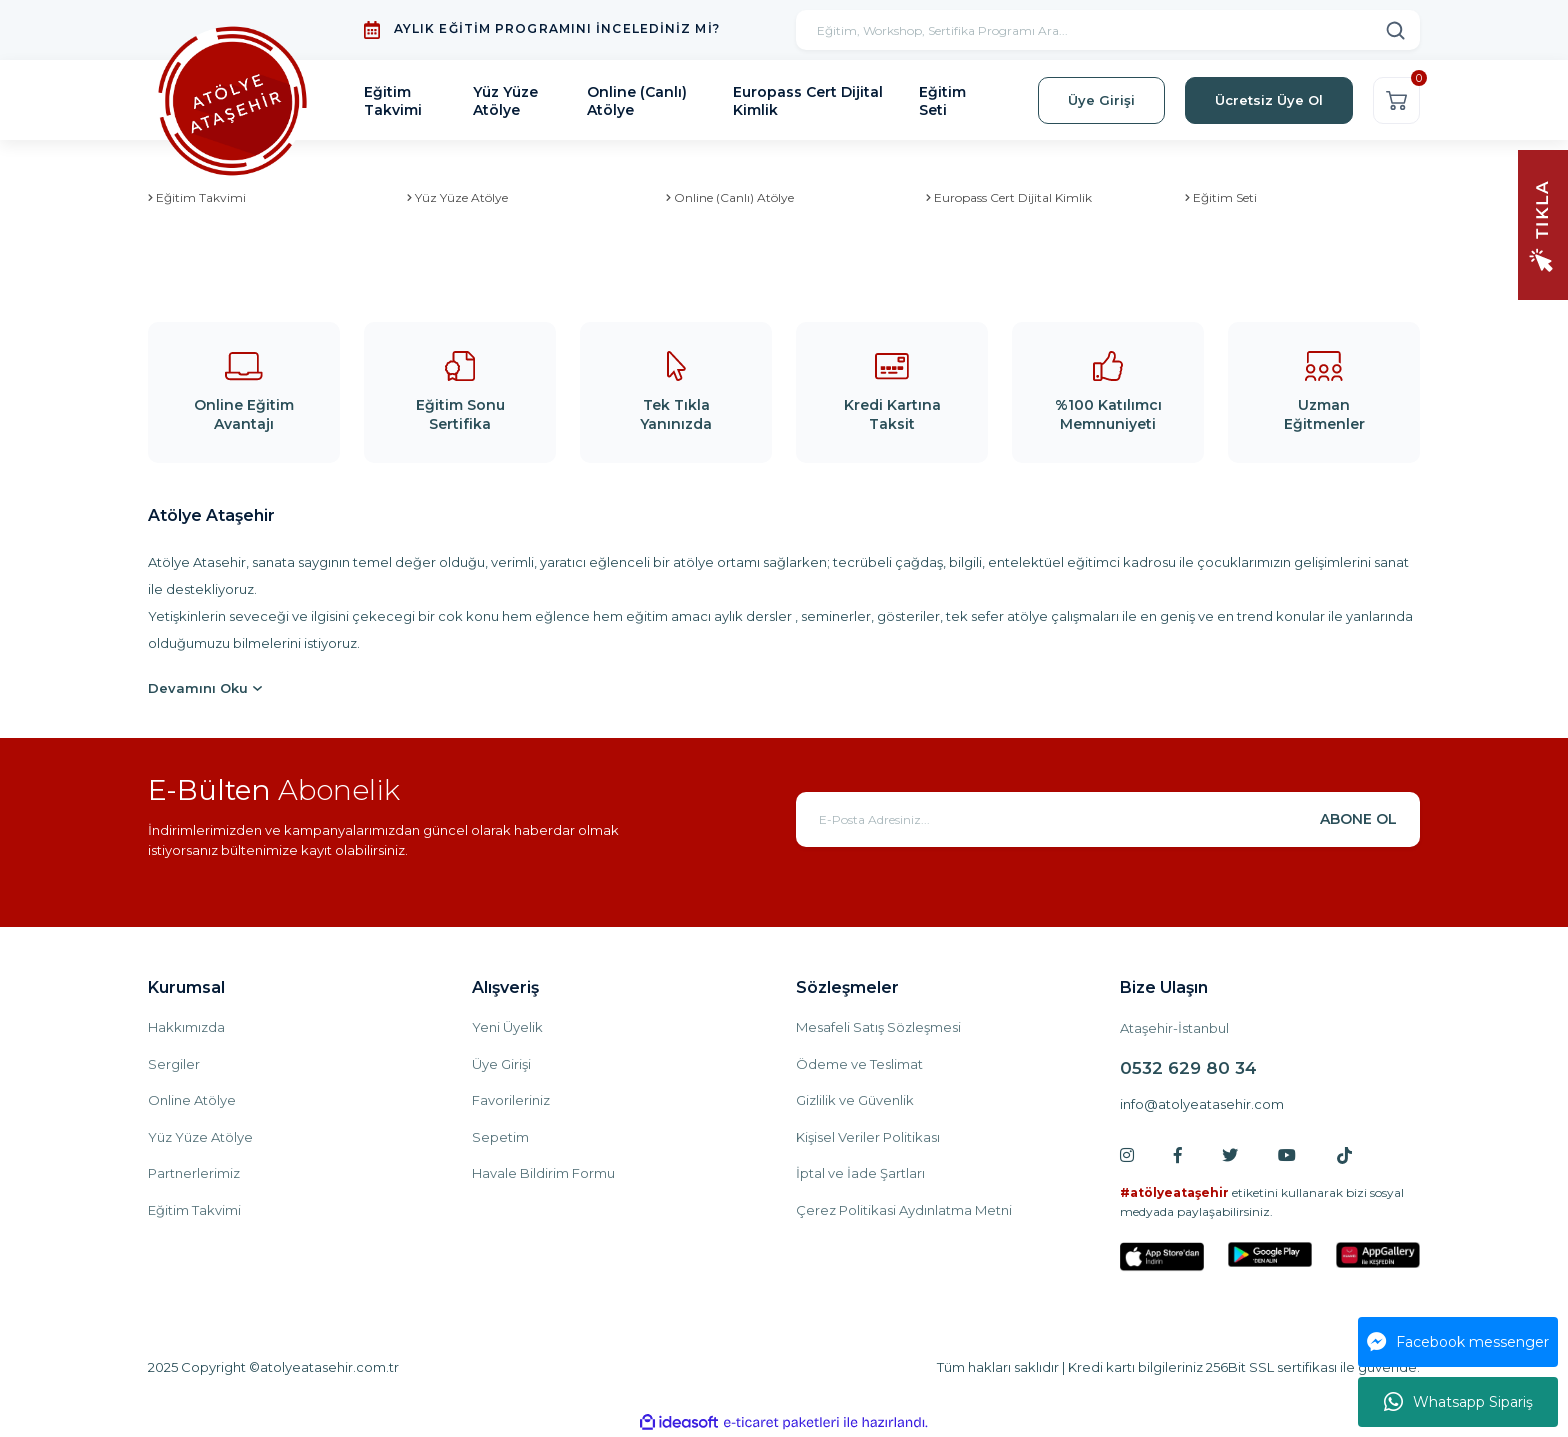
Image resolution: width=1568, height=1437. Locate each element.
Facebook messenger (1458, 1342)
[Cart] (1396, 100)
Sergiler (174, 1064)
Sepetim (500, 1137)
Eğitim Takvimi (194, 1210)
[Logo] (232, 100)
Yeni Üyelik (507, 1027)
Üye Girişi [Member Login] (1101, 100)
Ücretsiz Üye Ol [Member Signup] (1269, 100)
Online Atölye (192, 1100)
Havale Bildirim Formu (543, 1173)
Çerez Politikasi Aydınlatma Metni (904, 1210)
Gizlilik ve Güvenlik (855, 1100)
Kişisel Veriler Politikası (868, 1137)
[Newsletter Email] (1108, 819)
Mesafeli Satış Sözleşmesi (878, 1027)
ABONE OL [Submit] (1358, 819)
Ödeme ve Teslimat (859, 1064)
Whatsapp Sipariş (1458, 1402)
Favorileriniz (511, 1100)
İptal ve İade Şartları (860, 1173)
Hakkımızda (186, 1027)
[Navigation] (1543, 223)
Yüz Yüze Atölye (200, 1137)
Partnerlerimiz (194, 1173)
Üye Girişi (501, 1064)
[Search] (1108, 30)
